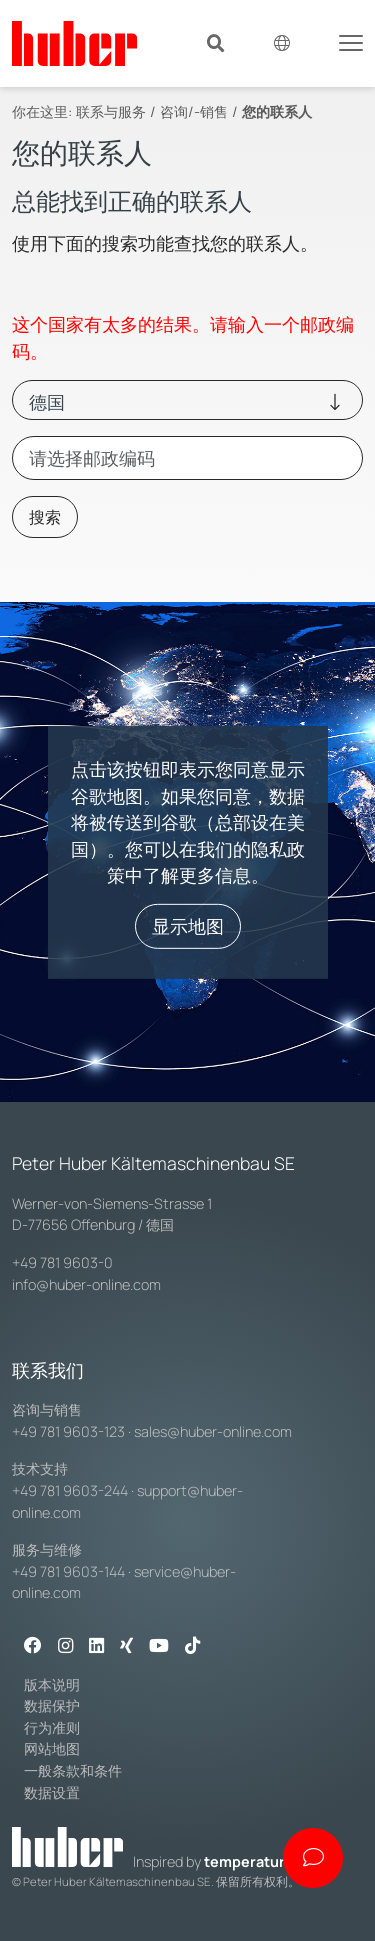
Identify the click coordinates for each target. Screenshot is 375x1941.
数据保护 (52, 1705)
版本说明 (52, 1684)
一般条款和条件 (73, 1770)
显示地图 (188, 926)
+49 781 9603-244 (70, 1490)
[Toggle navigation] (351, 41)
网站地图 (52, 1748)
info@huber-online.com (86, 1284)
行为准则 (52, 1727)
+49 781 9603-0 (62, 1262)
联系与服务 (111, 111)
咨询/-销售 (194, 111)
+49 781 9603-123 (68, 1431)
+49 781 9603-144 (68, 1571)
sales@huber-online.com (213, 1431)
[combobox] (187, 458)
